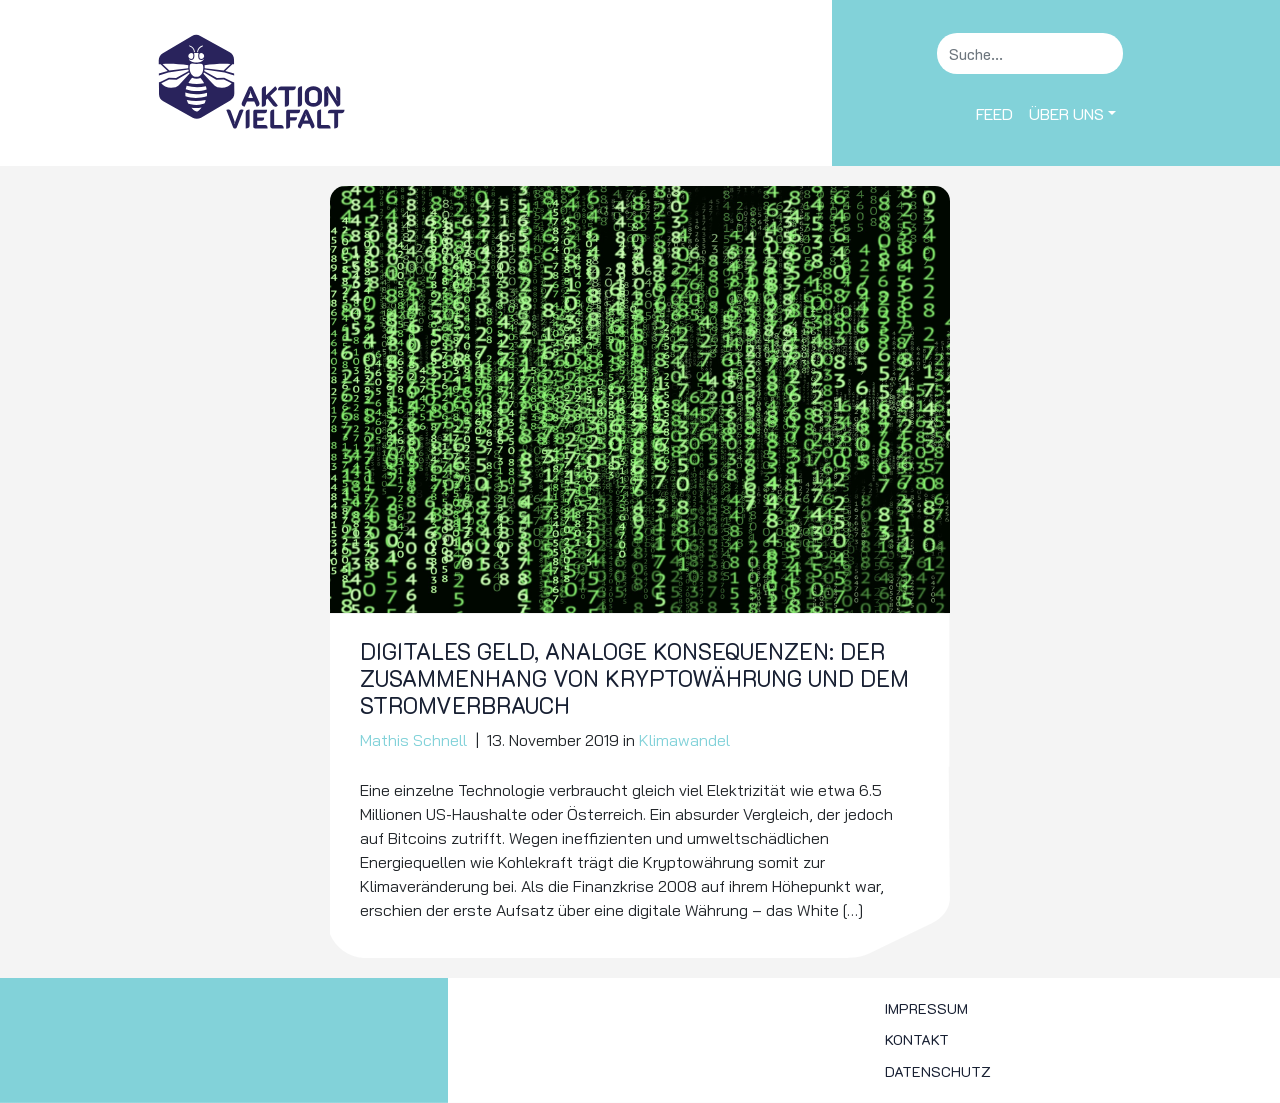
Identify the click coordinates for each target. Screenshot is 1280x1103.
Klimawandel (684, 740)
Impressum (926, 1008)
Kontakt (917, 1039)
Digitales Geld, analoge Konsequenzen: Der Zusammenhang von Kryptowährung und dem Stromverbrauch (634, 678)
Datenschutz (938, 1071)
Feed (994, 113)
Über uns (1066, 113)
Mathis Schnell (413, 740)
